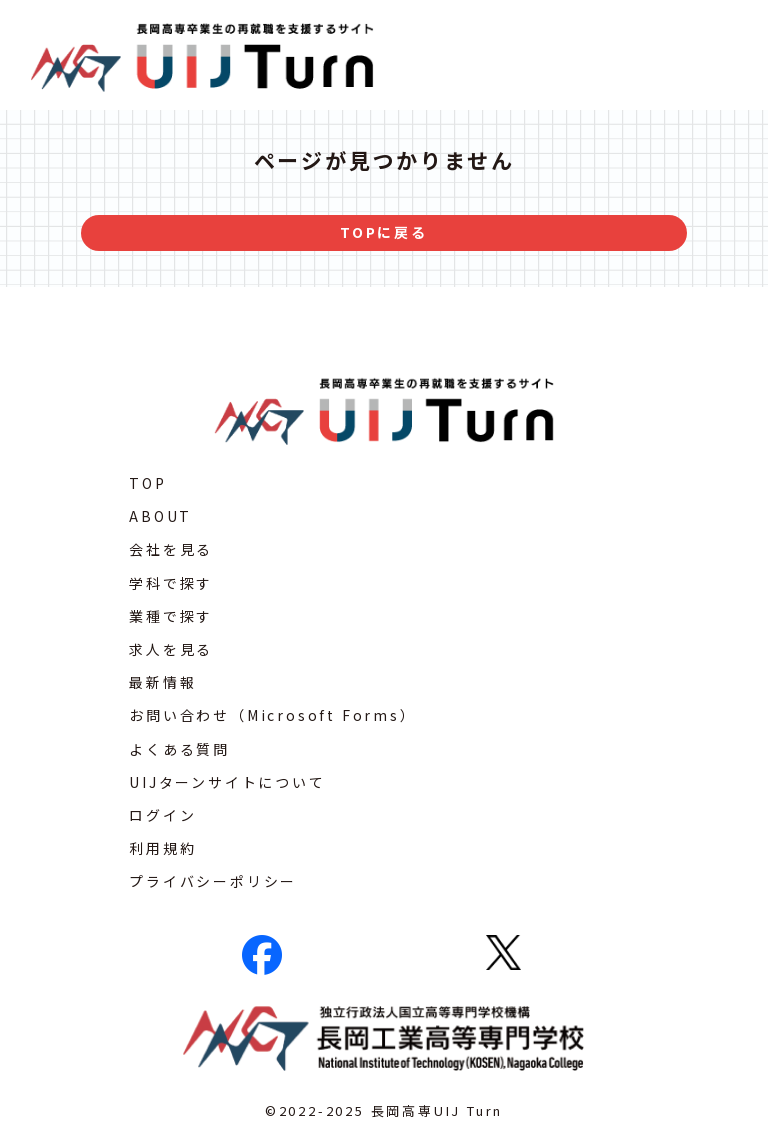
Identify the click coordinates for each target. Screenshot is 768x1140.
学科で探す (171, 583)
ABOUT (160, 516)
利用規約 (162, 848)
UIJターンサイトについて (227, 782)
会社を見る (171, 549)
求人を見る (171, 649)
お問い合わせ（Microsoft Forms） (272, 715)
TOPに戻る (384, 232)
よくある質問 (179, 749)
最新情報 (162, 682)
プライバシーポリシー (213, 881)
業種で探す (171, 616)
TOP (147, 483)
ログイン (162, 815)
